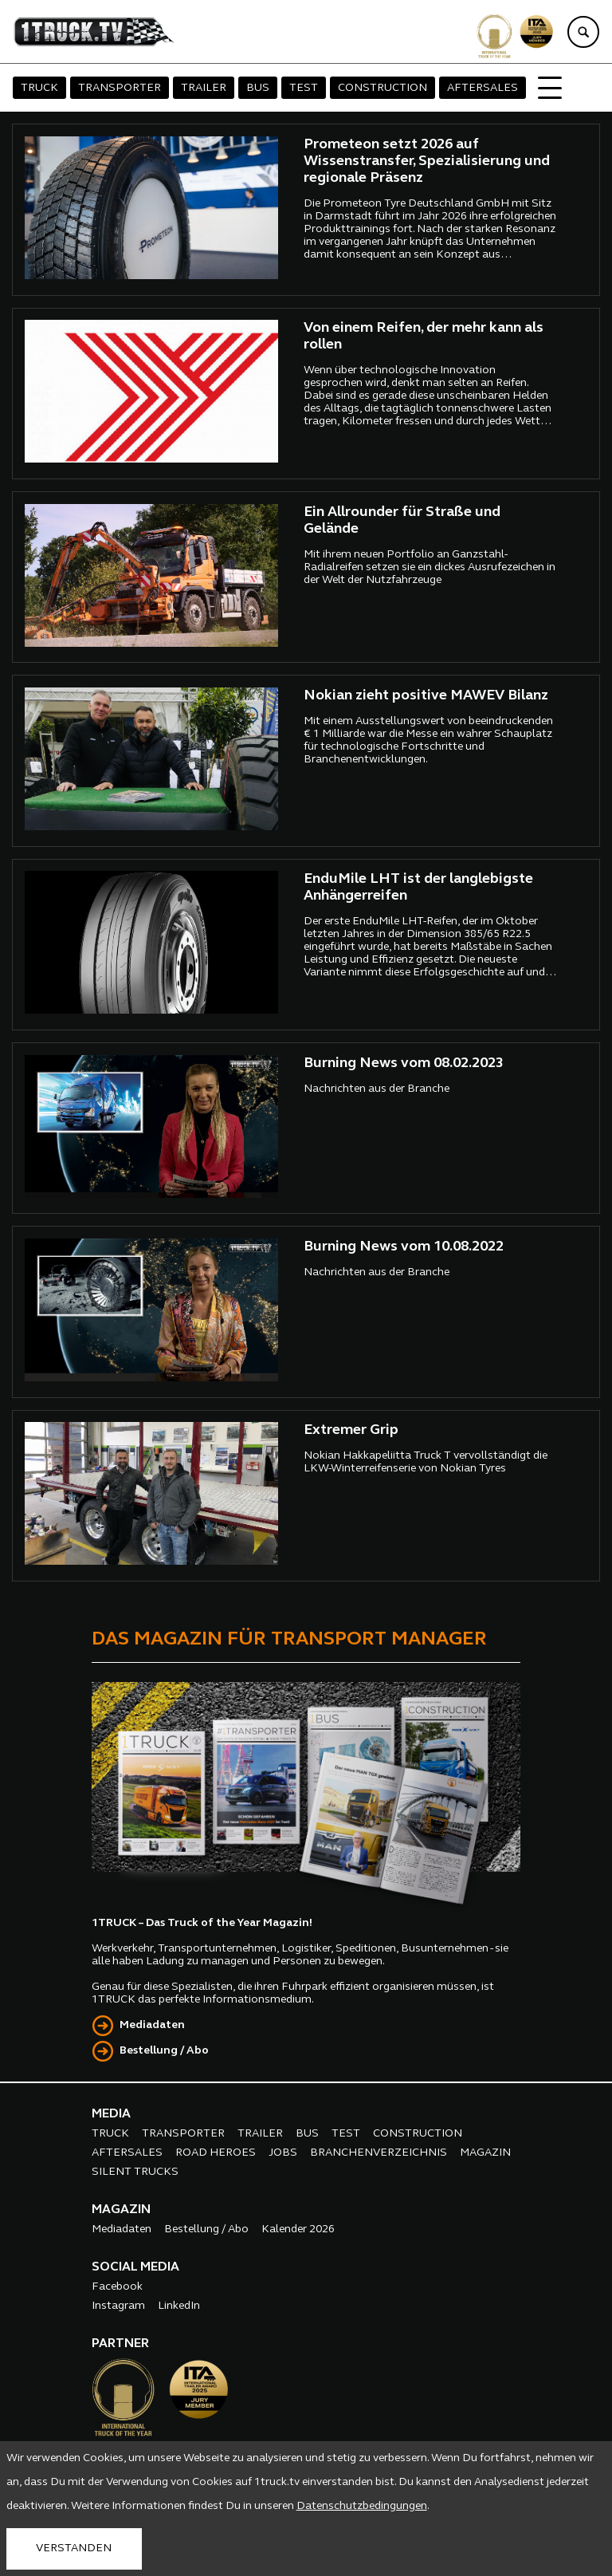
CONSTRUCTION (382, 88)
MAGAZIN (485, 2153)
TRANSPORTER (119, 88)
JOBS (283, 2153)
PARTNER (120, 2344)
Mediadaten (152, 2025)
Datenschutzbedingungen (361, 2506)
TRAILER (203, 88)
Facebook (117, 2287)
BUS (257, 88)
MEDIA (111, 2114)
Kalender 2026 (298, 2229)
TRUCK (39, 88)
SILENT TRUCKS (135, 2172)
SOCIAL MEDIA (135, 2267)
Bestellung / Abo (164, 2051)
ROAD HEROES (215, 2153)
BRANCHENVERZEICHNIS (378, 2153)
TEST (303, 88)
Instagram (118, 2306)
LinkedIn (179, 2306)
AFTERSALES (482, 88)
